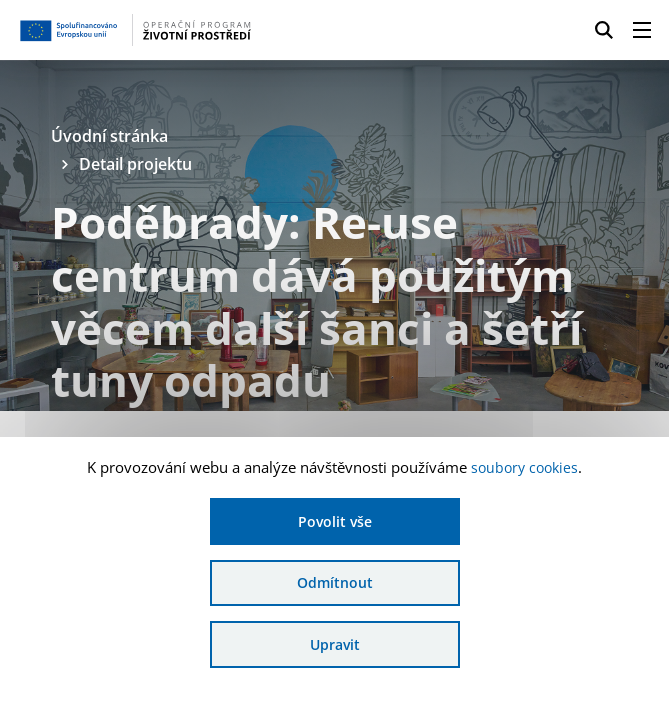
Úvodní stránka (114, 136)
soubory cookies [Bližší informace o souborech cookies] (524, 466)
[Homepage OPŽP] (157, 30)
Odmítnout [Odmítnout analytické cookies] (335, 581)
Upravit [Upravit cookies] (335, 643)
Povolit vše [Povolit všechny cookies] (335, 519)
